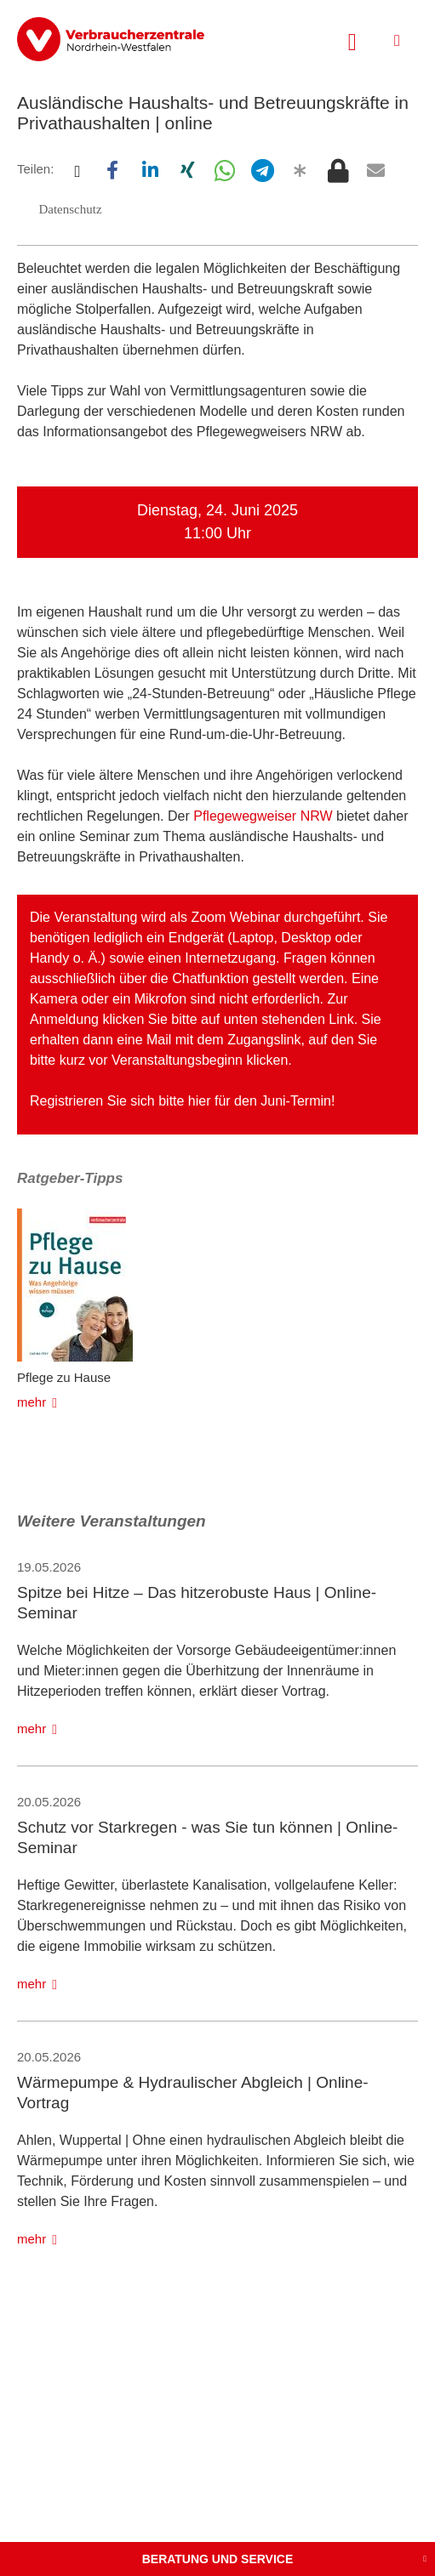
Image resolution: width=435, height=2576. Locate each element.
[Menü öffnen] (397, 40)
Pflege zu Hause (64, 1377)
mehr (31, 1402)
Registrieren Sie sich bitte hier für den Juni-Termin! (182, 1101)
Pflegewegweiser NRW (262, 816)
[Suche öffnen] (352, 40)
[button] (75, 170)
